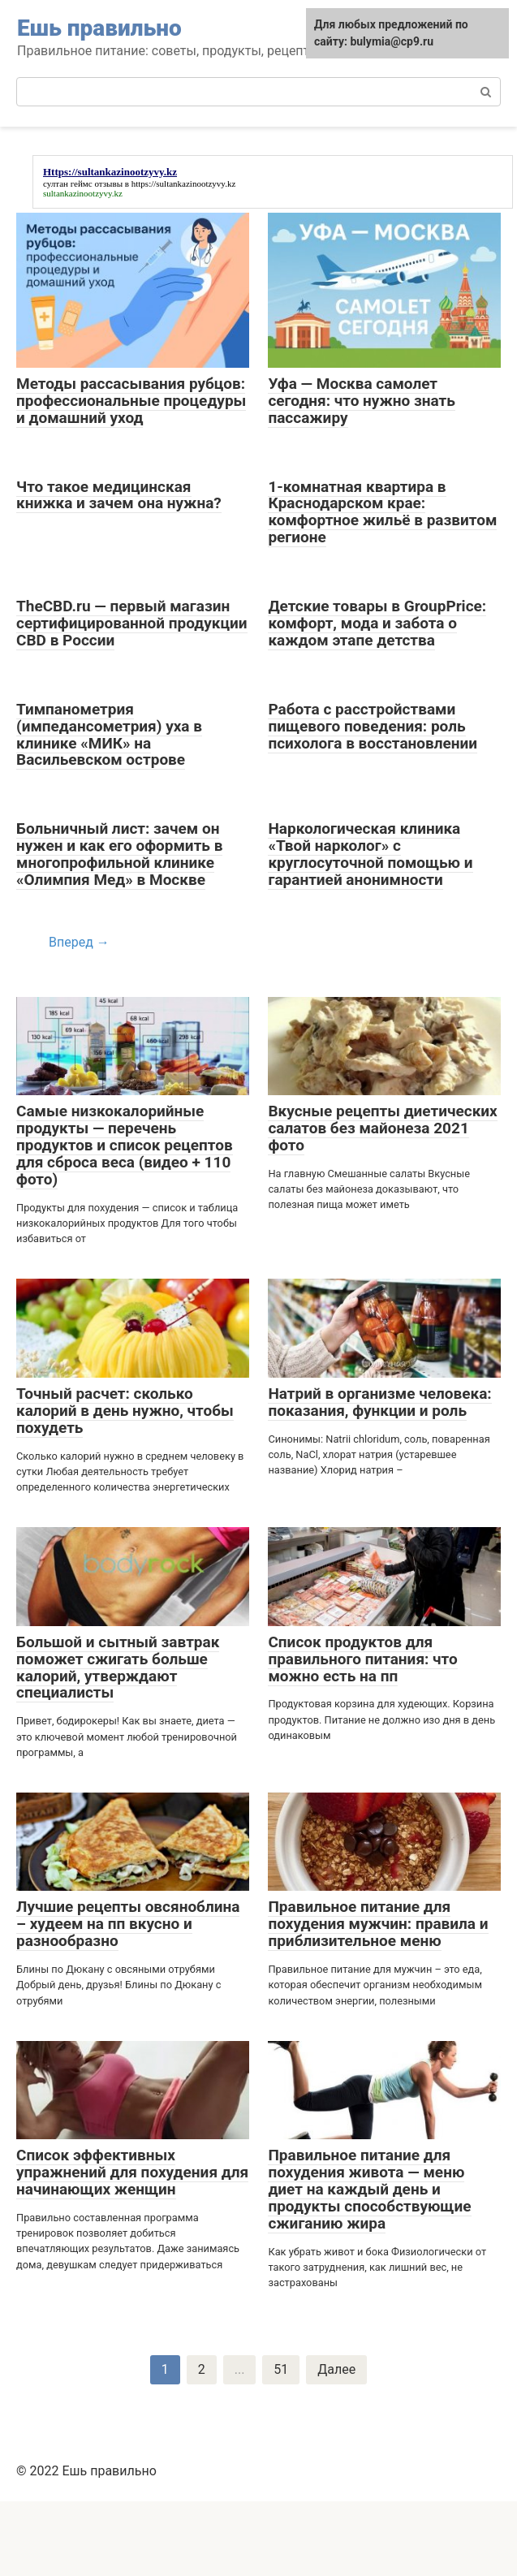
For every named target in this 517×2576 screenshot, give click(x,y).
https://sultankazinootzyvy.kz (183, 183)
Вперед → (79, 942)
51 (281, 2369)
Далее (336, 2369)
